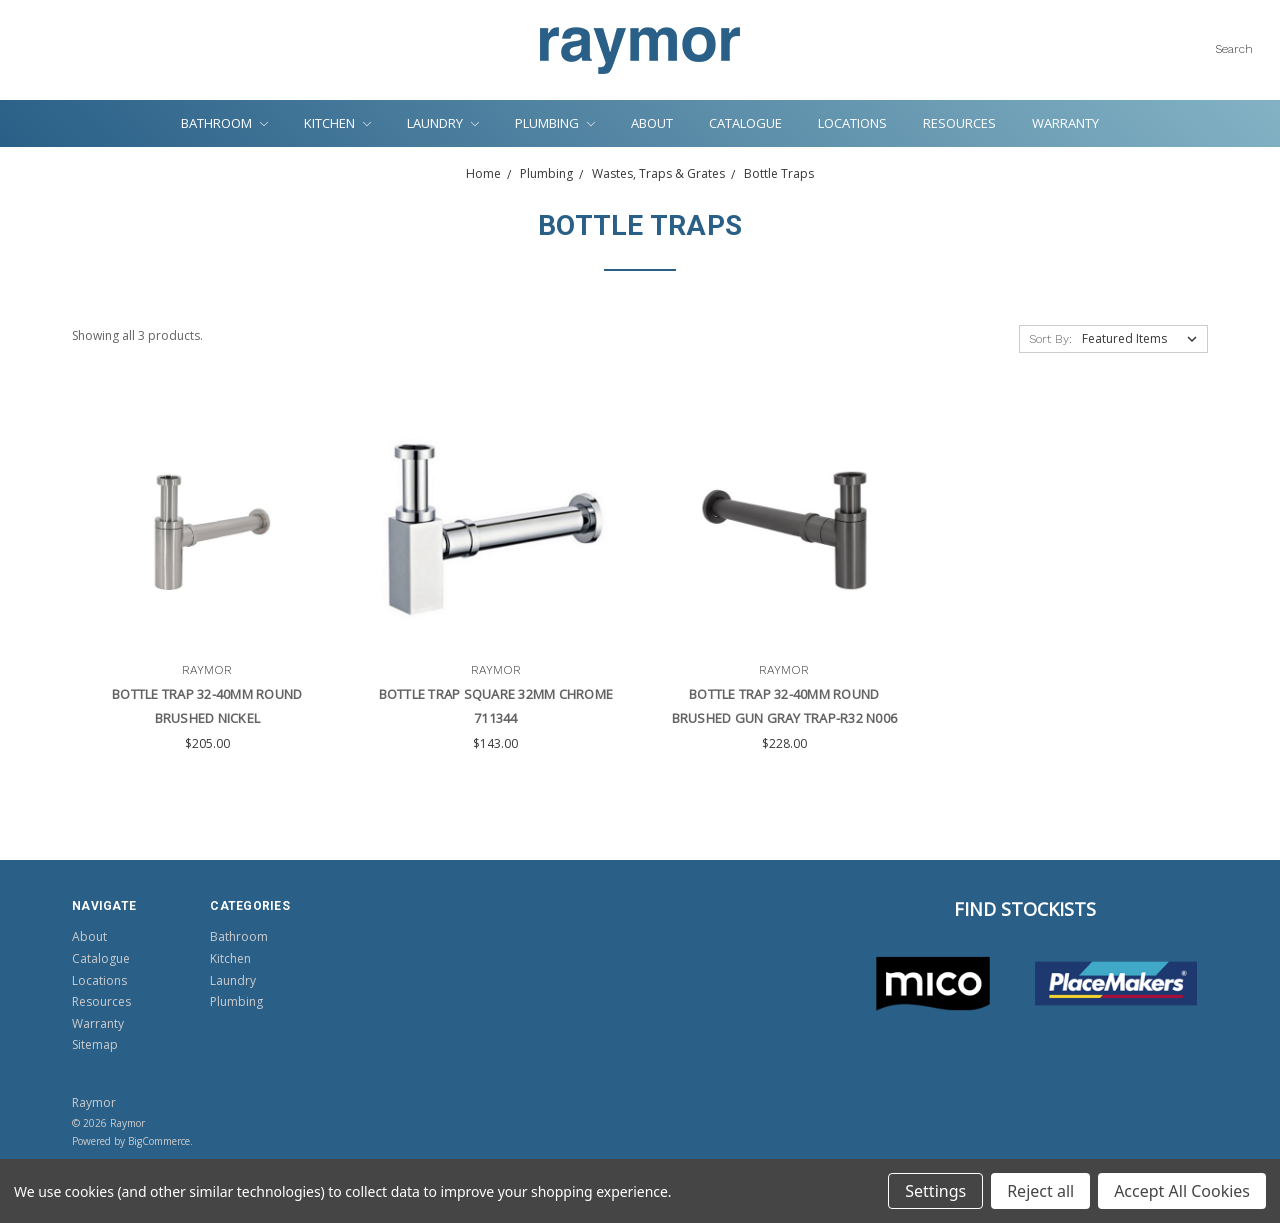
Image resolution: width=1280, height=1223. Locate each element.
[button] (933, 983)
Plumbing (555, 123)
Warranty (1065, 123)
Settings (935, 1191)
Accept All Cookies (1182, 1191)
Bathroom (224, 123)
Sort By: (1050, 339)
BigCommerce (159, 1141)
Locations (852, 123)
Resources (959, 123)
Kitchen (337, 123)
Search (1234, 49)
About (652, 123)
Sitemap (95, 1044)
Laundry (443, 123)
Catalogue (745, 123)
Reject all (1040, 1191)
